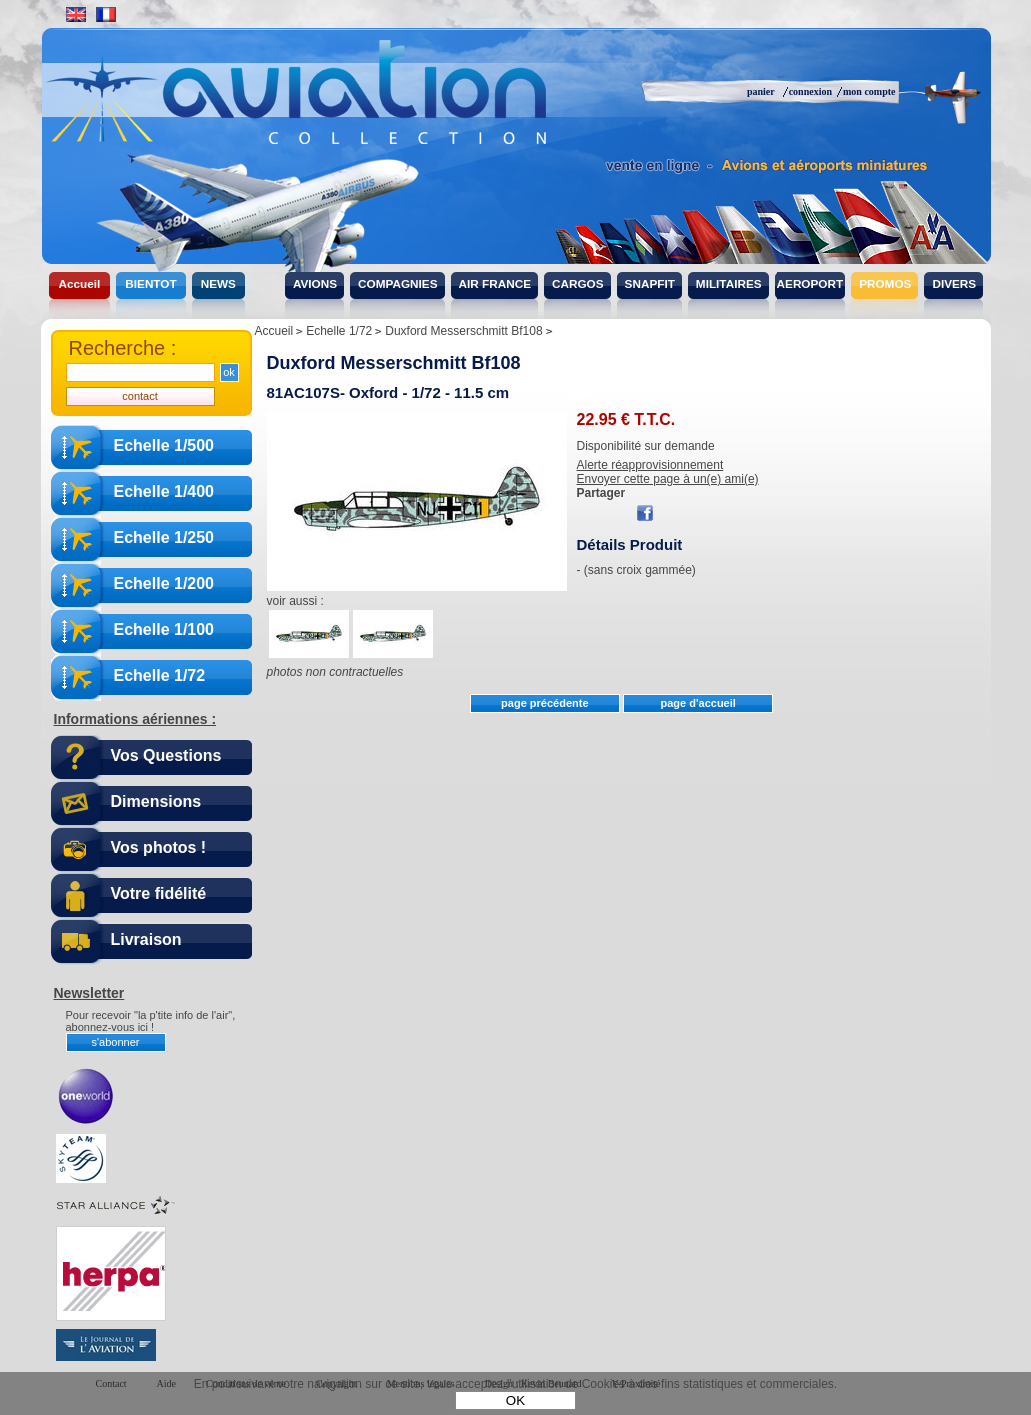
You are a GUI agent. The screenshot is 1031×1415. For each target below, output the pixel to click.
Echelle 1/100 (164, 629)
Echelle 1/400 (164, 491)
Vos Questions (166, 755)
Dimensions (156, 801)
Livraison (146, 939)
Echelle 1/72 (160, 675)
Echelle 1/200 (164, 583)
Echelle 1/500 (164, 445)
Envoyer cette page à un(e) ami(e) (668, 479)
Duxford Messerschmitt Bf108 (394, 363)
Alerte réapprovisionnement (650, 465)
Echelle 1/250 (164, 537)
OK (515, 1400)
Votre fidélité (159, 893)
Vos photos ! (159, 847)
